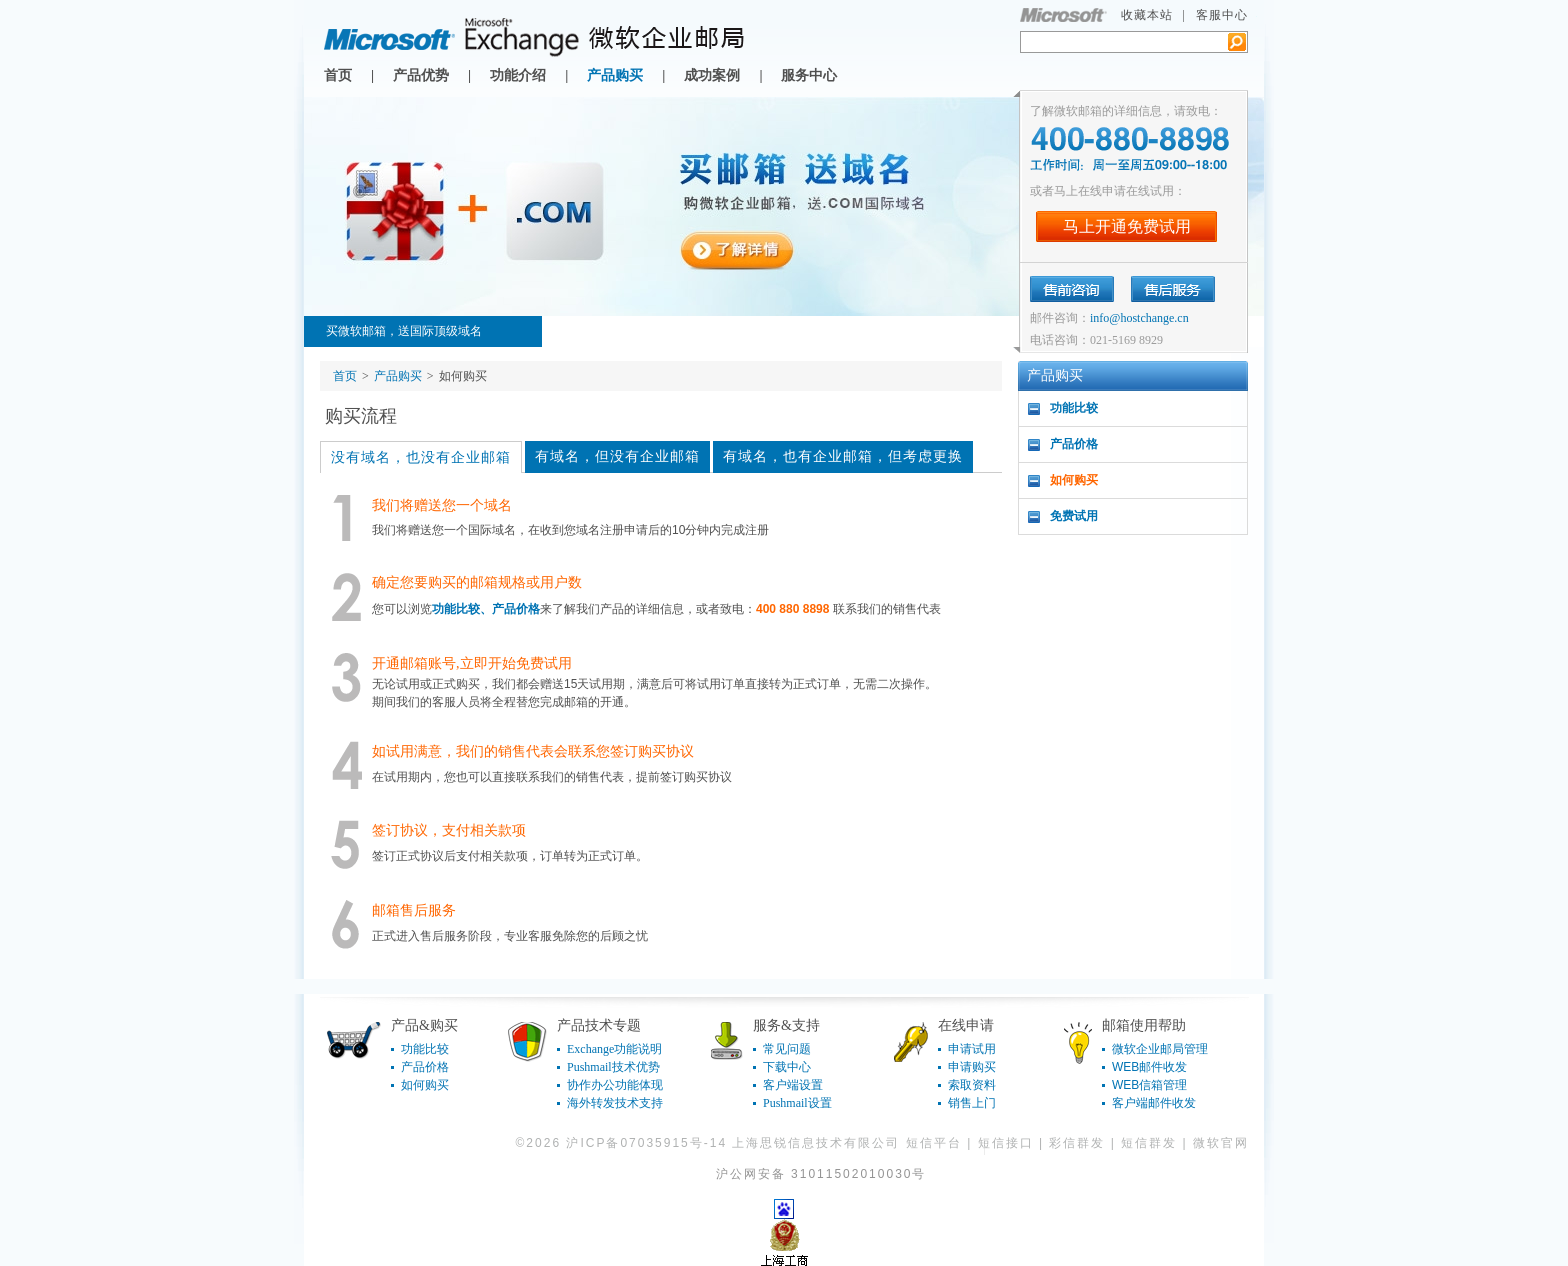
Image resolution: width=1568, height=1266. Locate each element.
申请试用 (972, 1049)
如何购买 (1074, 480)
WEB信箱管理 (1149, 1085)
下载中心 (787, 1067)
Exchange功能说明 (614, 1049)
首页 (338, 75)
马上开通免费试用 (1127, 226)
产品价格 (1074, 444)
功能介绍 (518, 75)
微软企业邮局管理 (1160, 1049)
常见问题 (787, 1049)
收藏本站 (1147, 15)
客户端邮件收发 (1154, 1103)
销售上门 (972, 1103)
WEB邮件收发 (1149, 1067)
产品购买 (615, 75)
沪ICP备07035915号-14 (646, 1143)
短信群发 (1149, 1143)
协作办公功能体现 (615, 1085)
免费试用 (1074, 516)
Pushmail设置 (797, 1103)
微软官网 (1221, 1143)
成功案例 (712, 75)
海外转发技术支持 (615, 1103)
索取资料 (972, 1085)
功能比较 (1074, 408)
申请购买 (972, 1067)
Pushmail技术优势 (613, 1067)
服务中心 (809, 75)
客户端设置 (793, 1085)
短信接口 (1006, 1143)
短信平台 (934, 1143)
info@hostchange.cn (1139, 318)
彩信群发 (1077, 1143)
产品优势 (421, 75)
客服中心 (1222, 15)
